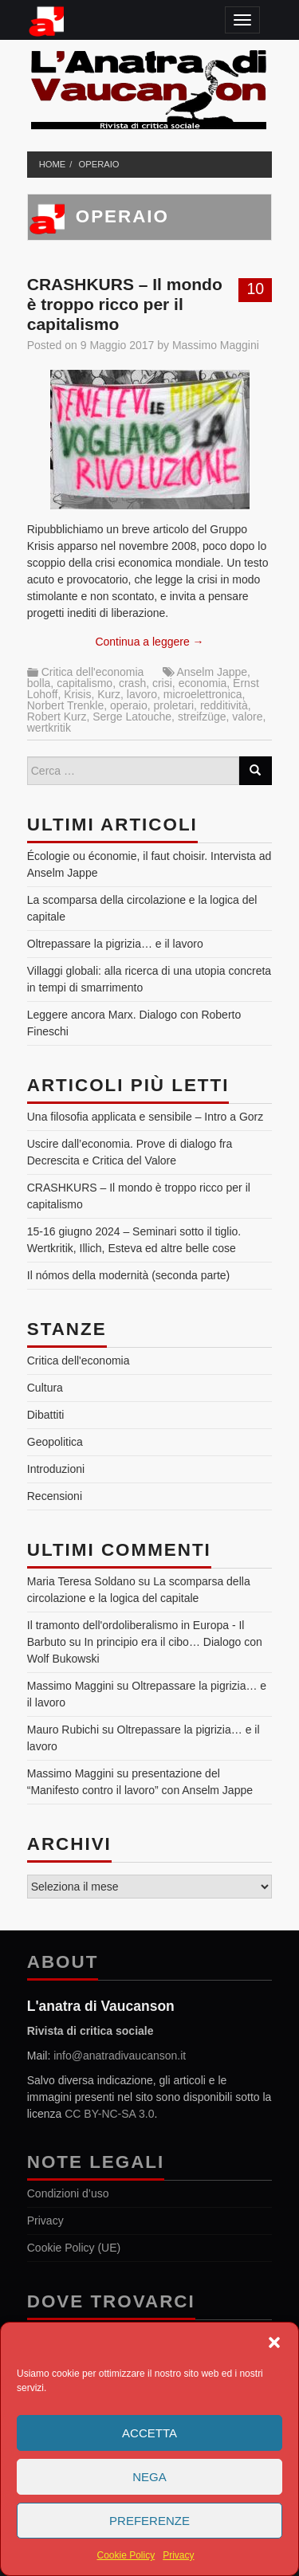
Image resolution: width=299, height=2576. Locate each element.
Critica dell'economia (92, 672)
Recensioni (54, 1496)
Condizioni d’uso (68, 2193)
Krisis (77, 694)
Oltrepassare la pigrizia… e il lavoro (115, 943)
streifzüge (202, 716)
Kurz (108, 694)
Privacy (178, 2555)
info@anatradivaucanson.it (119, 2055)
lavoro (142, 694)
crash (132, 683)
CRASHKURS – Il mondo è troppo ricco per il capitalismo (124, 304)
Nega (149, 2477)
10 (255, 288)
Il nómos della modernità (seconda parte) (128, 1275)
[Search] (255, 770)
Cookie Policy (125, 2555)
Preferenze (149, 2520)
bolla (39, 683)
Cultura (45, 1387)
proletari (174, 705)
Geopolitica (55, 1441)
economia (203, 683)
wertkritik (49, 727)
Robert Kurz (57, 716)
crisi (162, 683)
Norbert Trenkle (65, 705)
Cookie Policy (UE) (73, 2247)
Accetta (149, 2433)
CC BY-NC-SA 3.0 (109, 2113)
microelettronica (202, 694)
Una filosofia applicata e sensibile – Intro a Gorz (145, 1116)
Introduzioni (56, 1469)
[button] (274, 2342)
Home (52, 164)
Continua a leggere (149, 641)
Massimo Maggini (215, 345)
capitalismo (84, 683)
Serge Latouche (131, 716)
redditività (224, 705)
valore (247, 716)
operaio (99, 164)
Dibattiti (46, 1414)
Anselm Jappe (211, 672)
